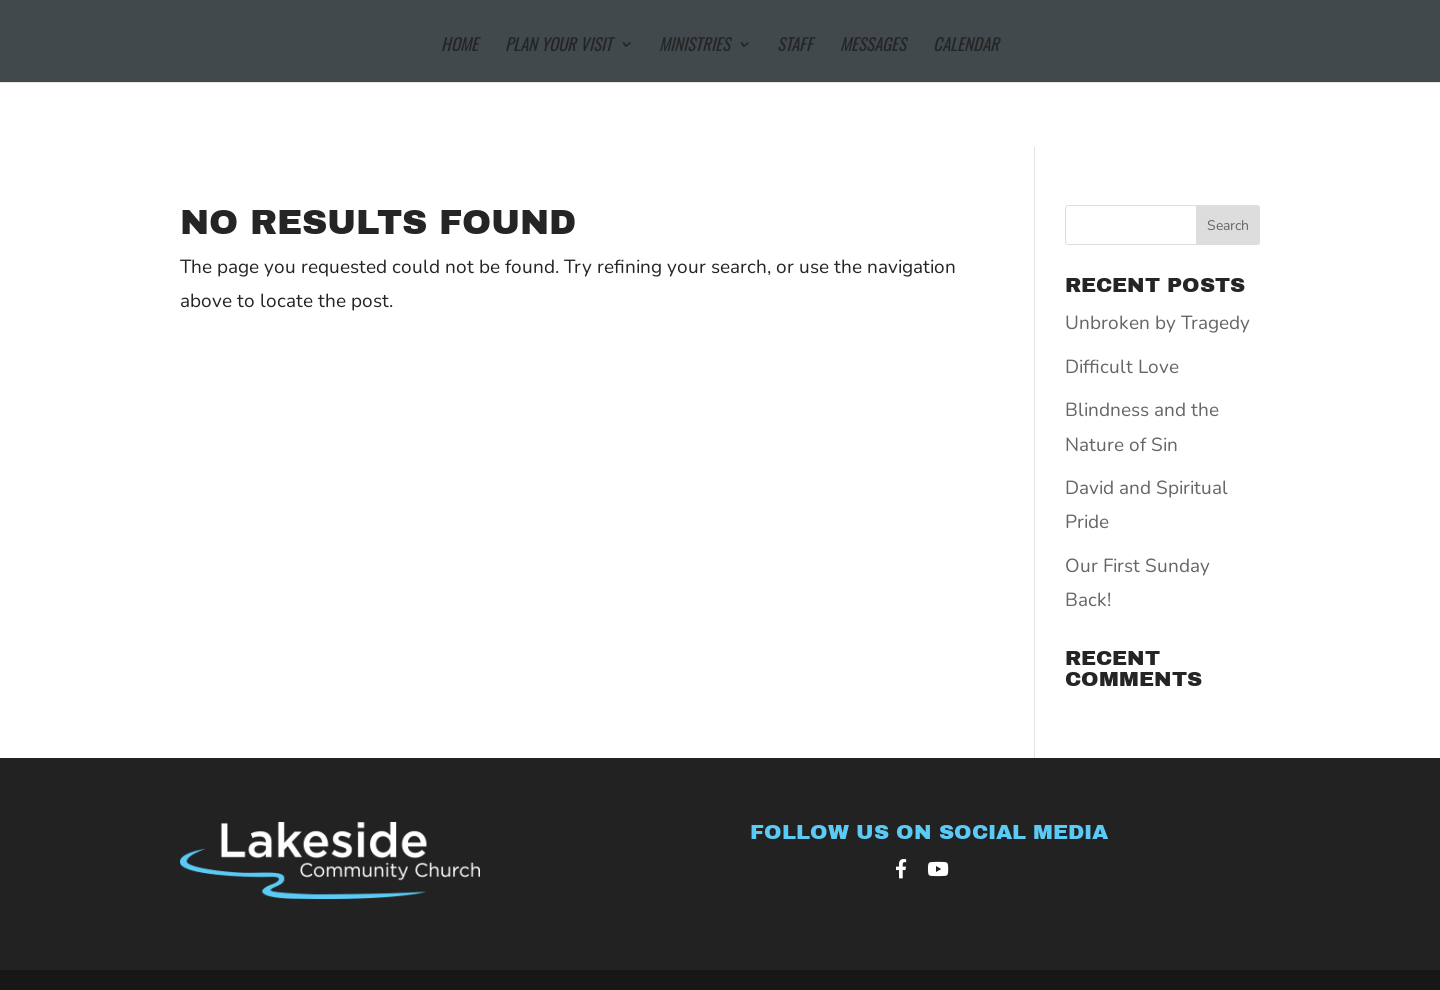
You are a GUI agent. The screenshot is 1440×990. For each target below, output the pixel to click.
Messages (873, 46)
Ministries (694, 46)
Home (459, 46)
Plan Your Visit (558, 46)
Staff (795, 46)
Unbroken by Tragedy (1157, 323)
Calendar (966, 46)
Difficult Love (1122, 367)
